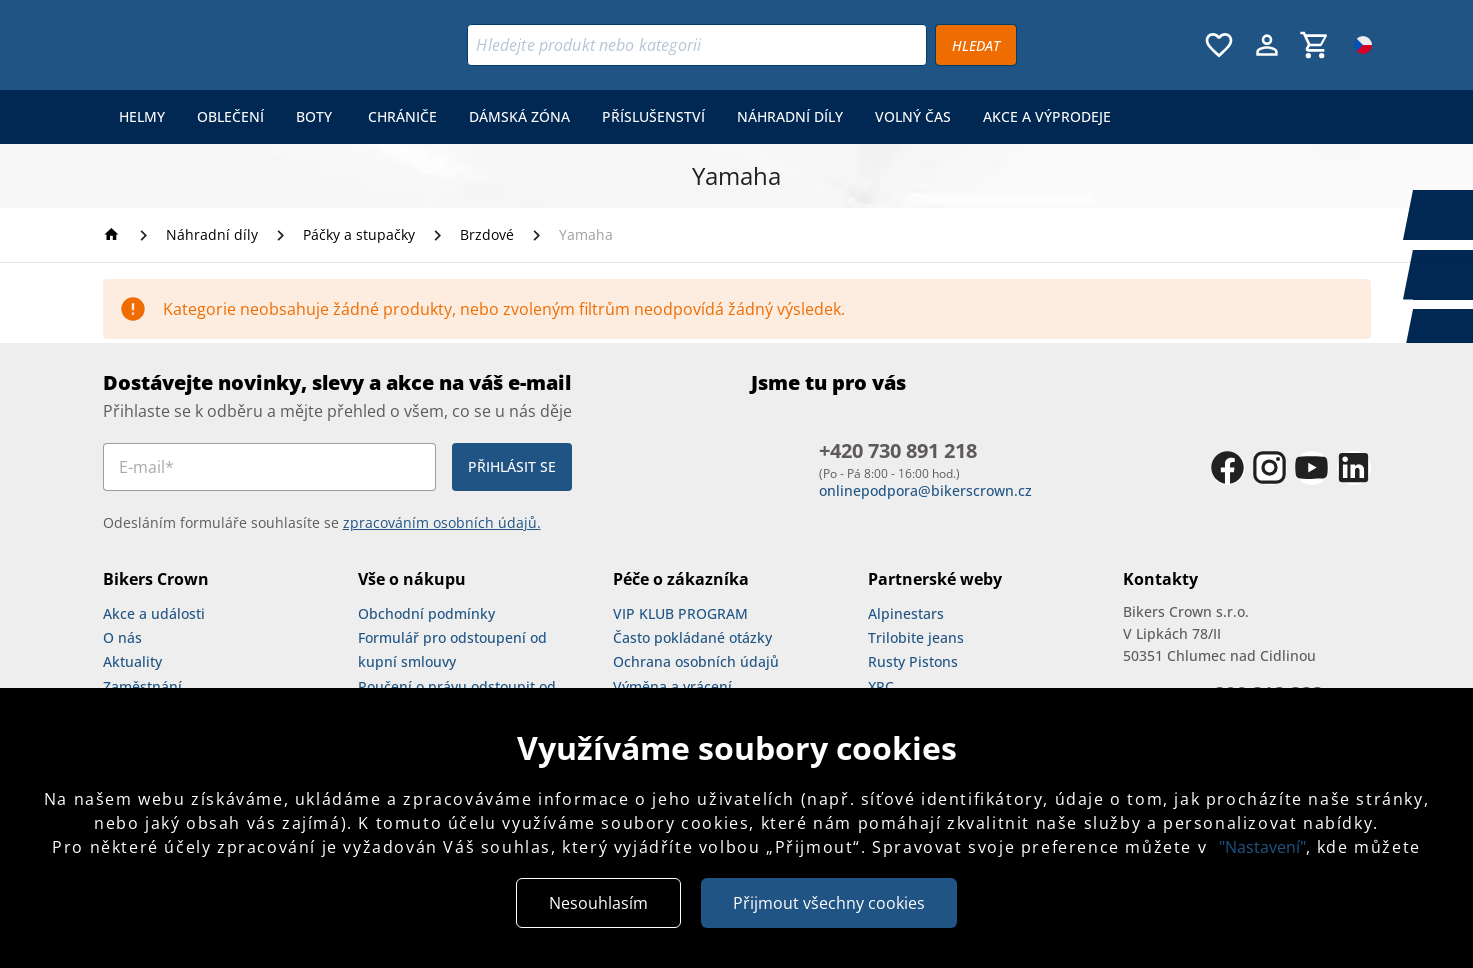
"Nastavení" (1262, 847)
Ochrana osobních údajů (696, 661)
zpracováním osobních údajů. (442, 522)
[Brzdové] (487, 235)
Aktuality (132, 661)
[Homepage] (114, 234)
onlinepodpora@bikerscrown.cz (925, 490)
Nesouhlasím (598, 903)
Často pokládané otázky (692, 637)
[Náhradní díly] (212, 235)
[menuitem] (142, 117)
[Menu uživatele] (1267, 45)
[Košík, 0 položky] (1315, 45)
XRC (881, 686)
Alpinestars (906, 613)
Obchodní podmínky (426, 613)
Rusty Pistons (913, 661)
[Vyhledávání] (697, 45)
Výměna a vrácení (672, 686)
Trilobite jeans (916, 637)
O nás (122, 637)
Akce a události (154, 613)
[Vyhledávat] (976, 45)
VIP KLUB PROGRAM (680, 613)
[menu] (615, 117)
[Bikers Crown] (226, 45)
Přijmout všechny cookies (829, 903)
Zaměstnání (142, 686)
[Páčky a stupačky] (359, 235)
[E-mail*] (269, 467)
